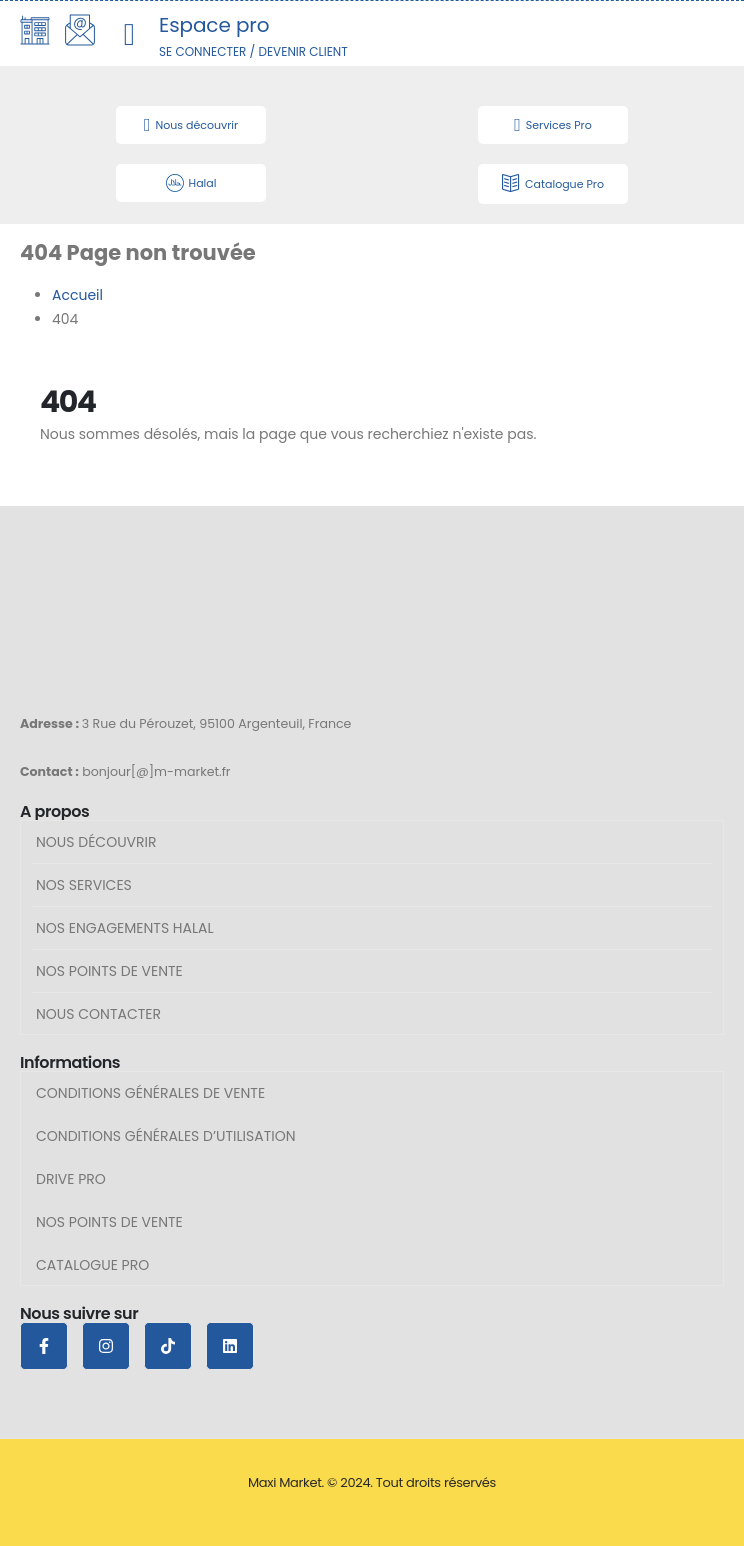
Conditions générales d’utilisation (166, 1136)
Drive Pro (71, 1179)
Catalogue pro (92, 1265)
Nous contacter (98, 1014)
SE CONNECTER (202, 51)
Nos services (84, 885)
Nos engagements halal (125, 928)
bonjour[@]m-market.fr (156, 771)
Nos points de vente (109, 971)
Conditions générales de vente (150, 1093)
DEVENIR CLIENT (302, 51)
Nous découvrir (96, 842)
